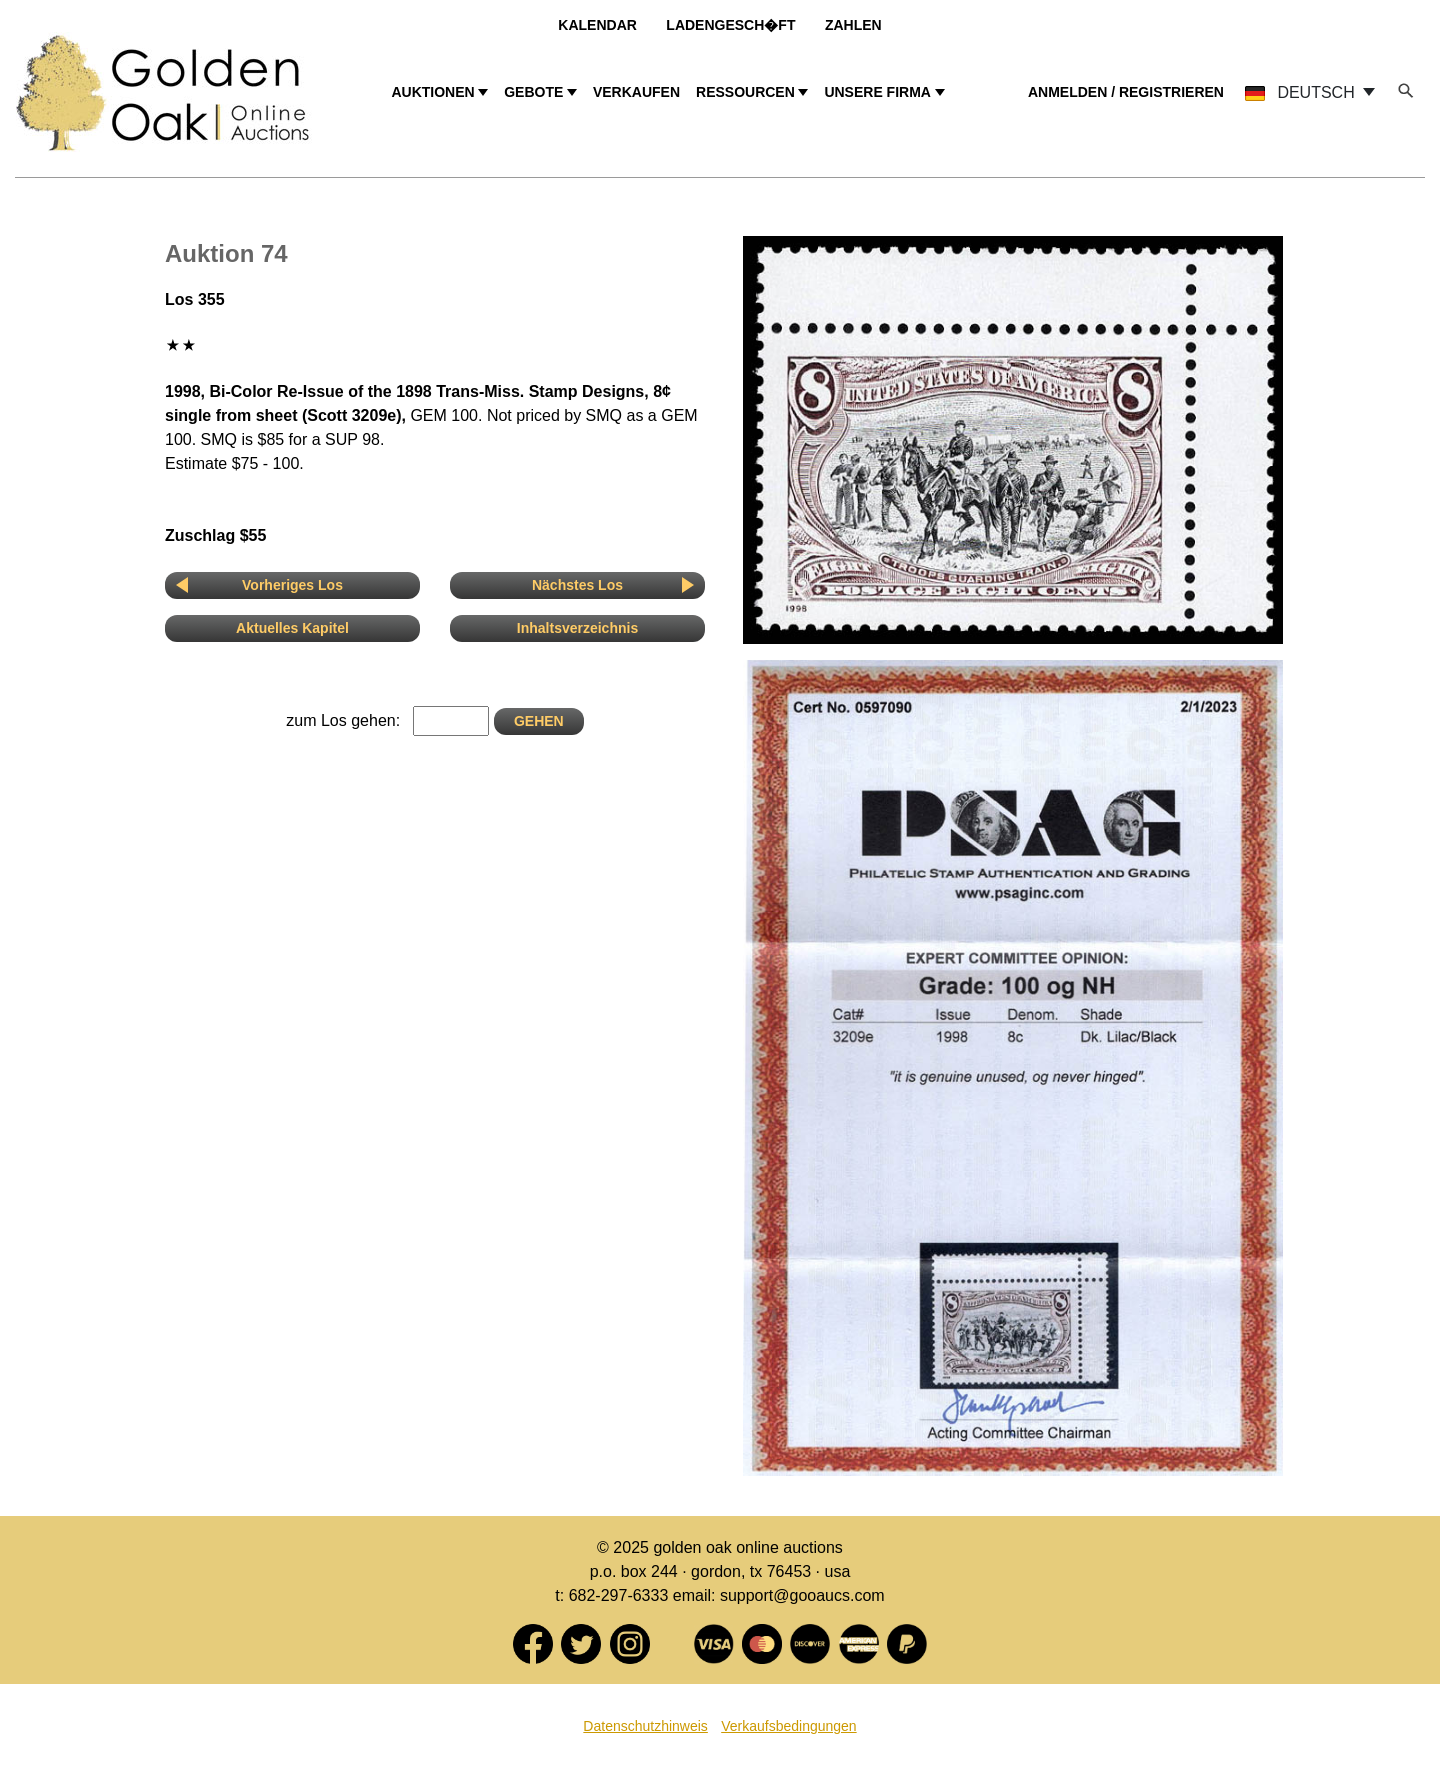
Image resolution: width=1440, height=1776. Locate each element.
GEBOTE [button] (533, 92)
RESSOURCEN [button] (745, 92)
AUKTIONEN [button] (432, 92)
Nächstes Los (577, 585)
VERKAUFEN (636, 92)
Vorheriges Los (292, 585)
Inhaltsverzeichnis (577, 628)
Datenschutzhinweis (645, 1726)
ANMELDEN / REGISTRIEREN (1126, 92)
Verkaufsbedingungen (788, 1726)
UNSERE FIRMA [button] (877, 92)
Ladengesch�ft (730, 25)
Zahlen (853, 25)
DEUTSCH (1302, 92)
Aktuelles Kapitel (292, 628)
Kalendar (597, 25)
